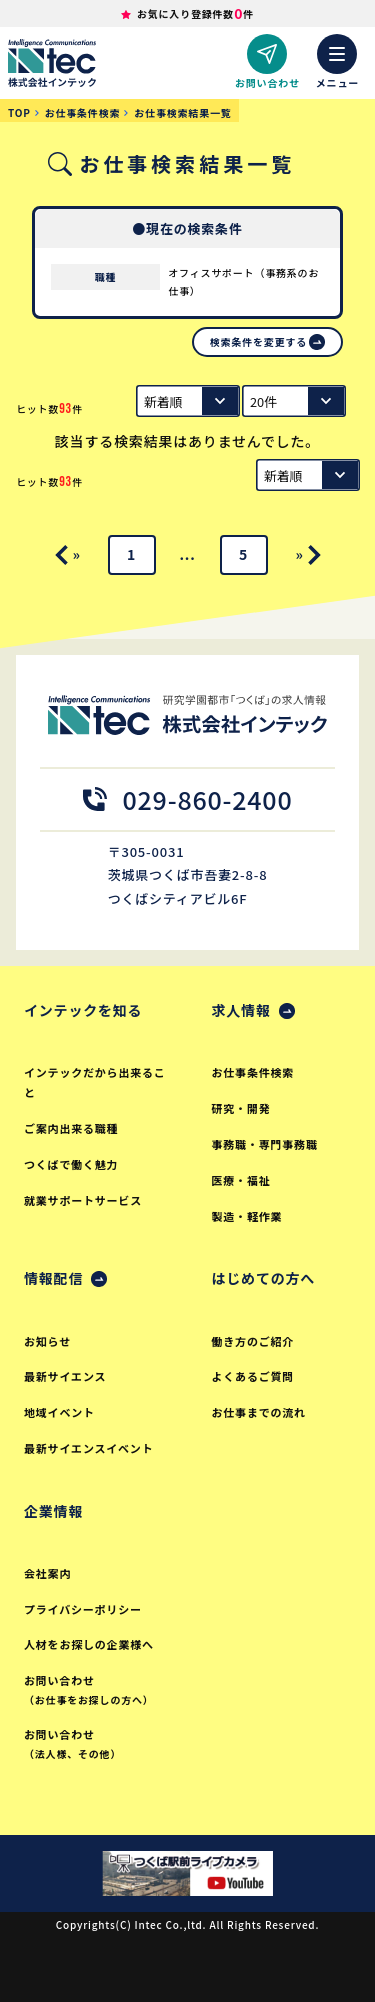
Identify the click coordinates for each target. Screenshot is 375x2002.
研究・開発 (241, 1108)
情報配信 (53, 1278)
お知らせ (47, 1341)
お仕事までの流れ (259, 1412)
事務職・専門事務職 (265, 1144)
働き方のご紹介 (253, 1341)
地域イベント (59, 1412)
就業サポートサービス (83, 1200)
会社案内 (47, 1573)
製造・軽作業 (247, 1216)
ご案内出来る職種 (71, 1128)
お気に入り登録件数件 (195, 13)
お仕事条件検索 (253, 1072)
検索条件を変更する (258, 341)
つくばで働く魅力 (71, 1164)
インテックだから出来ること (95, 1082)
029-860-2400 (188, 799)
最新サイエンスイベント (88, 1448)
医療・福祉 (241, 1180)
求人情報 (241, 1010)
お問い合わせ (98, 1690)
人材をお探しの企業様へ (89, 1644)
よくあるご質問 (253, 1376)
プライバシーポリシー (83, 1609)
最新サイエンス (65, 1376)
